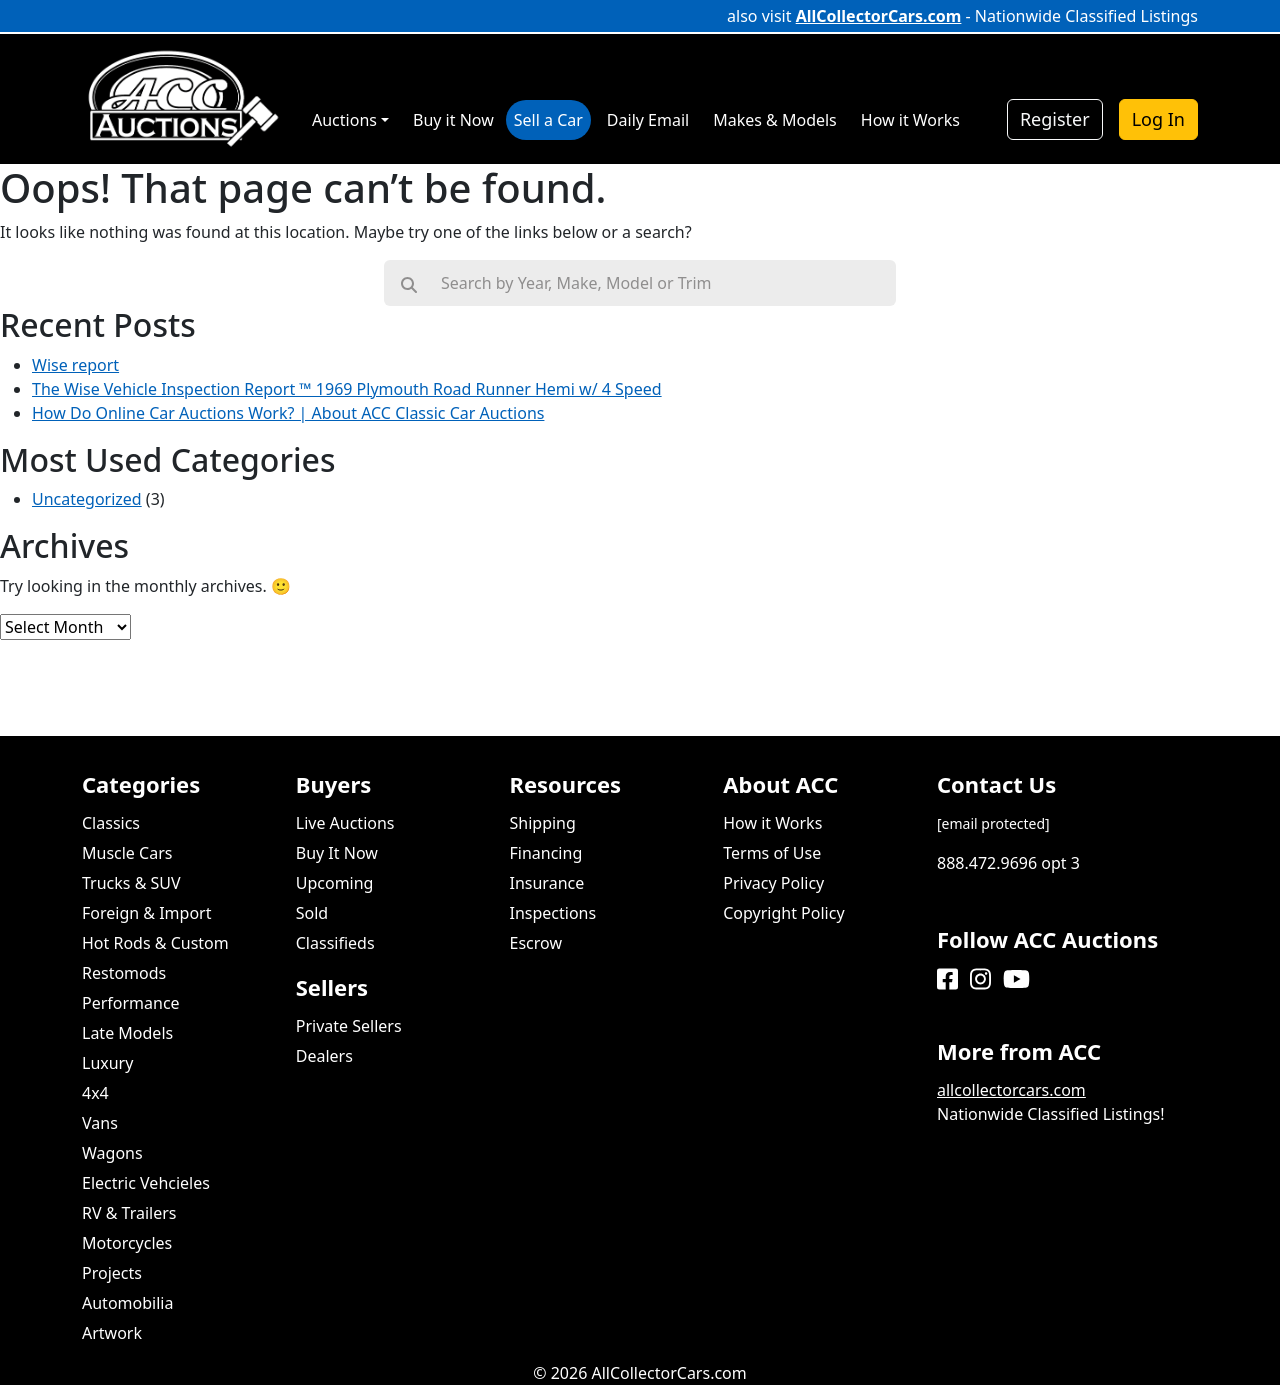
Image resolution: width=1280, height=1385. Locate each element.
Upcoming (335, 883)
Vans (100, 1123)
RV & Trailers (129, 1213)
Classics (111, 823)
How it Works (772, 823)
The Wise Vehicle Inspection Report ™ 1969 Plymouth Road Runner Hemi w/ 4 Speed (347, 389)
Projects (112, 1273)
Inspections (553, 913)
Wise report (75, 365)
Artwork (112, 1333)
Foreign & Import (146, 913)
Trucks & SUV (131, 883)
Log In (1158, 119)
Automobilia (127, 1303)
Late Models (127, 1033)
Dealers (324, 1056)
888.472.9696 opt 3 (1008, 863)
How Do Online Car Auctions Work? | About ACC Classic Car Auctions (288, 413)
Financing (546, 853)
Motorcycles (127, 1243)
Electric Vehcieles (146, 1183)
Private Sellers (349, 1026)
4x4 (95, 1093)
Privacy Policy (773, 883)
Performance (131, 1003)
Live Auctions (345, 823)
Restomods (124, 973)
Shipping (543, 823)
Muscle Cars (127, 853)
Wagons (112, 1153)
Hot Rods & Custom (155, 943)
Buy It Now (337, 853)
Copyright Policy (783, 913)
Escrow (536, 943)
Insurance (547, 883)
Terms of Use (772, 853)
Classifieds (335, 943)
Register (1055, 119)
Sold (312, 913)
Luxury (107, 1063)
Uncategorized (87, 499)
